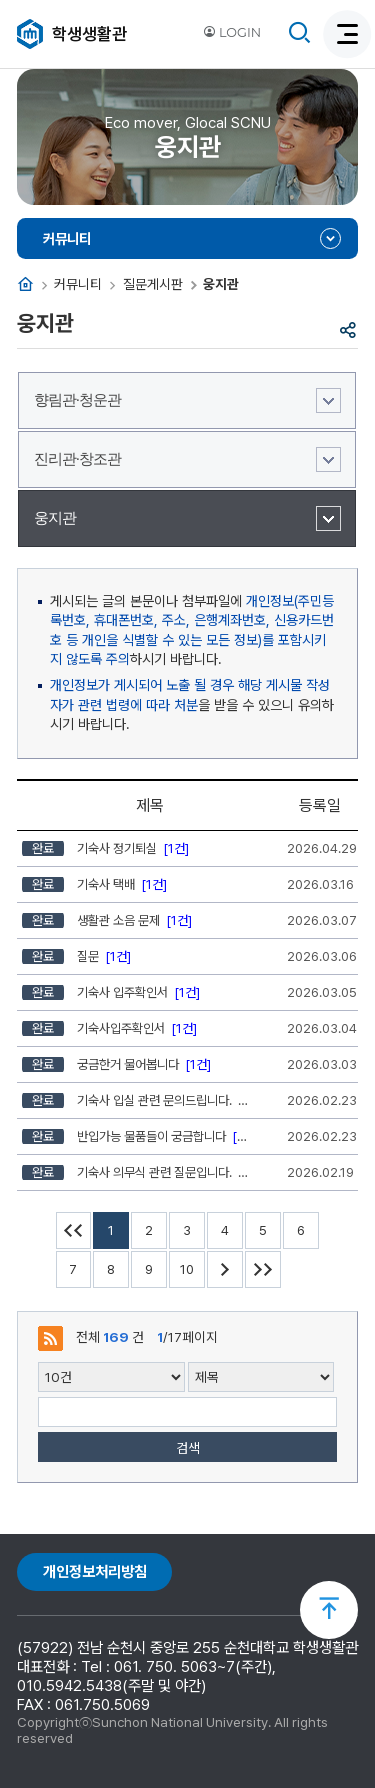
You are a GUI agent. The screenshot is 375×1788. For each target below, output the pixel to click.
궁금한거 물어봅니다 (116, 1064)
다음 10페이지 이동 (225, 1269)
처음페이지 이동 (74, 1230)
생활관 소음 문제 (107, 920)
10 (187, 1269)
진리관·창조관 (77, 459)
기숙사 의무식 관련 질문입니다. (137, 1172)
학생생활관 (89, 34)
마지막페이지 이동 (263, 1269)
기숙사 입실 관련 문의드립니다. (137, 1100)
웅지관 (55, 518)
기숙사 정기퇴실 (105, 848)
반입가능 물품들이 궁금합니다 (137, 1136)
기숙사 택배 (94, 884)
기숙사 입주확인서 (111, 992)
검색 (188, 1448)
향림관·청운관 (77, 400)
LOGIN (232, 32)
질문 (76, 956)
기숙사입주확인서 (109, 1028)
